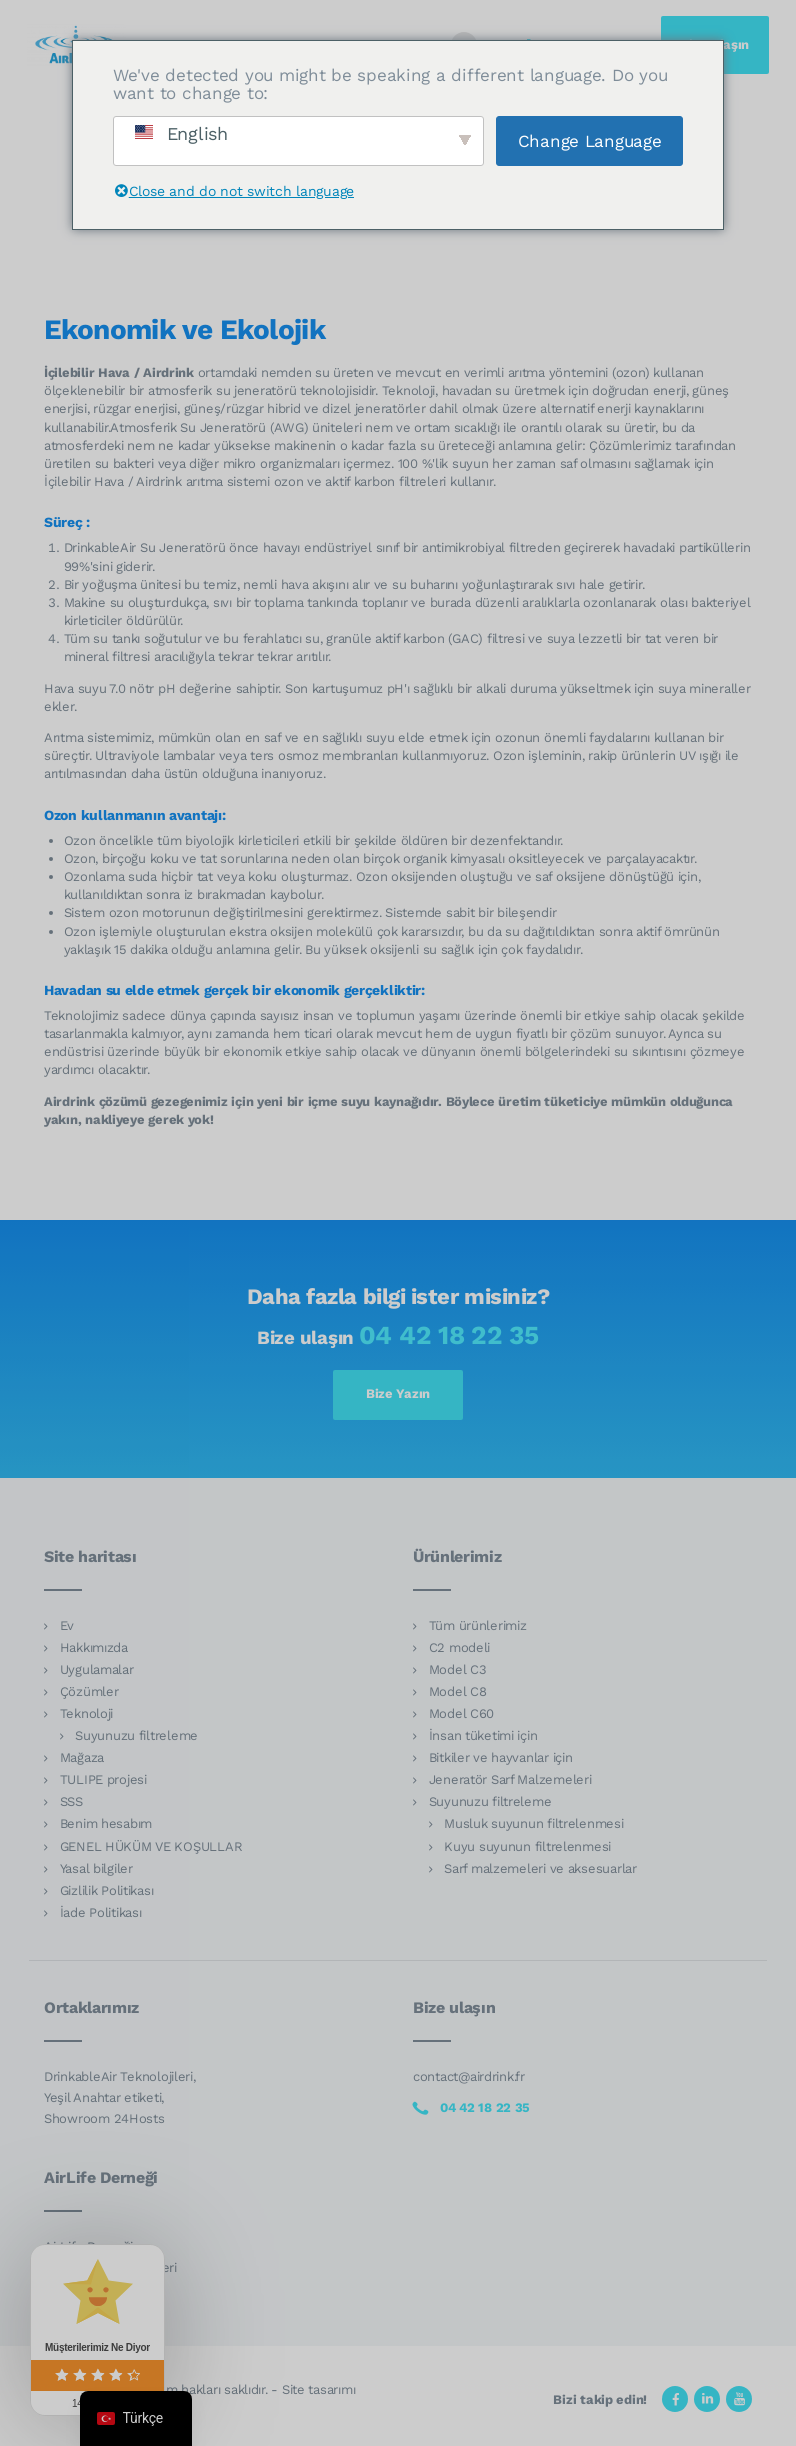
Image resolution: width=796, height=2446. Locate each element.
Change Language (590, 141)
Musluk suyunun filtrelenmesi (533, 1823)
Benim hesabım (106, 1823)
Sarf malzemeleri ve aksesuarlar (540, 1868)
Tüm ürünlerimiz (478, 1625)
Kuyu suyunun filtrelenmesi (527, 1846)
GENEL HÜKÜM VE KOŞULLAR (151, 1846)
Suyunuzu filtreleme (136, 1735)
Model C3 (458, 1669)
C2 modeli (460, 1647)
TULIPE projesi (103, 1779)
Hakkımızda (94, 1647)
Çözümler (89, 1691)
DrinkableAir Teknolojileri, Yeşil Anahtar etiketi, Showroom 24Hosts (120, 2097)
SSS (71, 1801)
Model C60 (462, 1713)
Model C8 (458, 1691)
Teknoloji (87, 1713)
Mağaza (82, 1757)
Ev (67, 1625)
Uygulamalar (97, 1669)
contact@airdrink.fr (469, 2076)
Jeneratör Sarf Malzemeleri (510, 1779)
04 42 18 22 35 (449, 1335)
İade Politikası (101, 1912)
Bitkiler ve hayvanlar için (501, 1757)
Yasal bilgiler (96, 1868)
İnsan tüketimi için (483, 1735)
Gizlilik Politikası (107, 1890)
